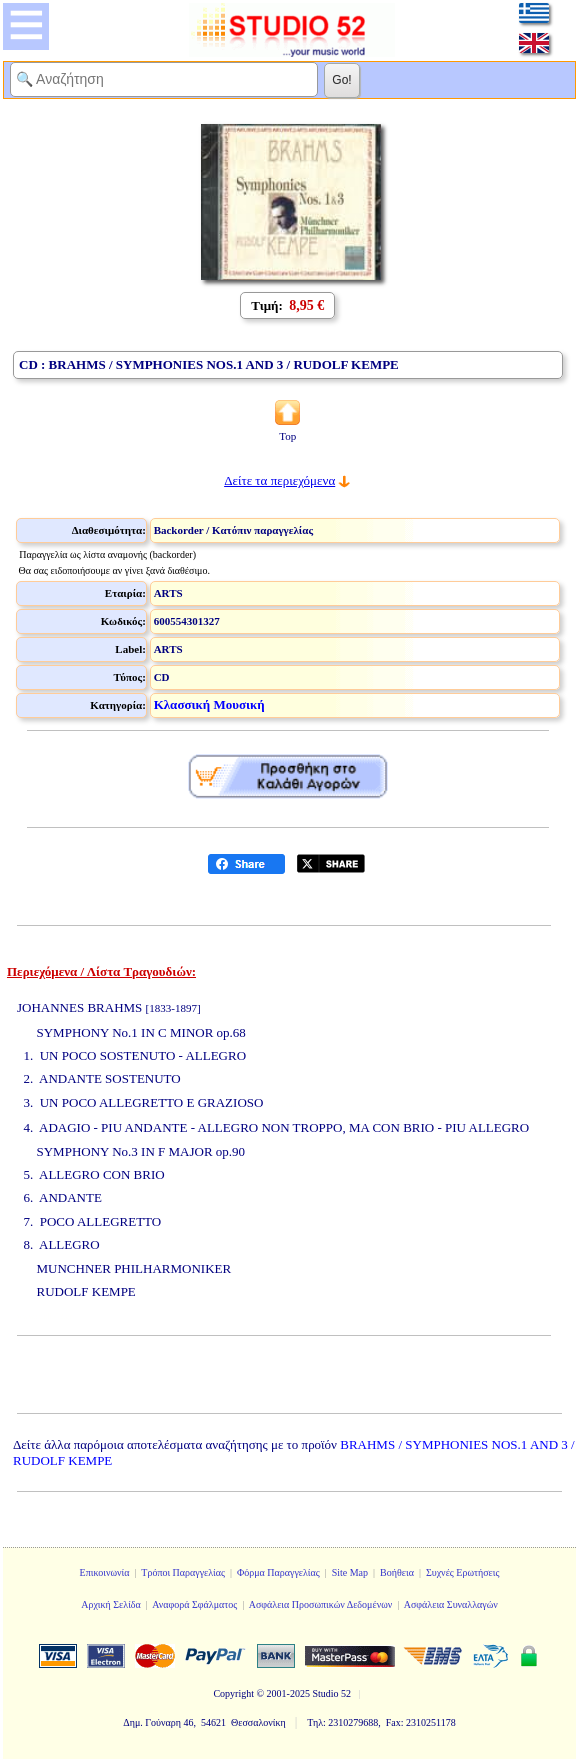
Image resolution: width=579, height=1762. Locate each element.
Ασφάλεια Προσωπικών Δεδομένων (321, 1604)
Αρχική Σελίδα (111, 1604)
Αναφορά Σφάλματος (194, 1604)
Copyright (233, 1693)
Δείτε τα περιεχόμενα (279, 480)
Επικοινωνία (105, 1572)
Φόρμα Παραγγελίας (278, 1572)
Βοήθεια (397, 1572)
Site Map (350, 1572)
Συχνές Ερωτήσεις (463, 1572)
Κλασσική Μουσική (209, 704)
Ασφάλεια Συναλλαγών (451, 1604)
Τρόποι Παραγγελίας (183, 1572)
